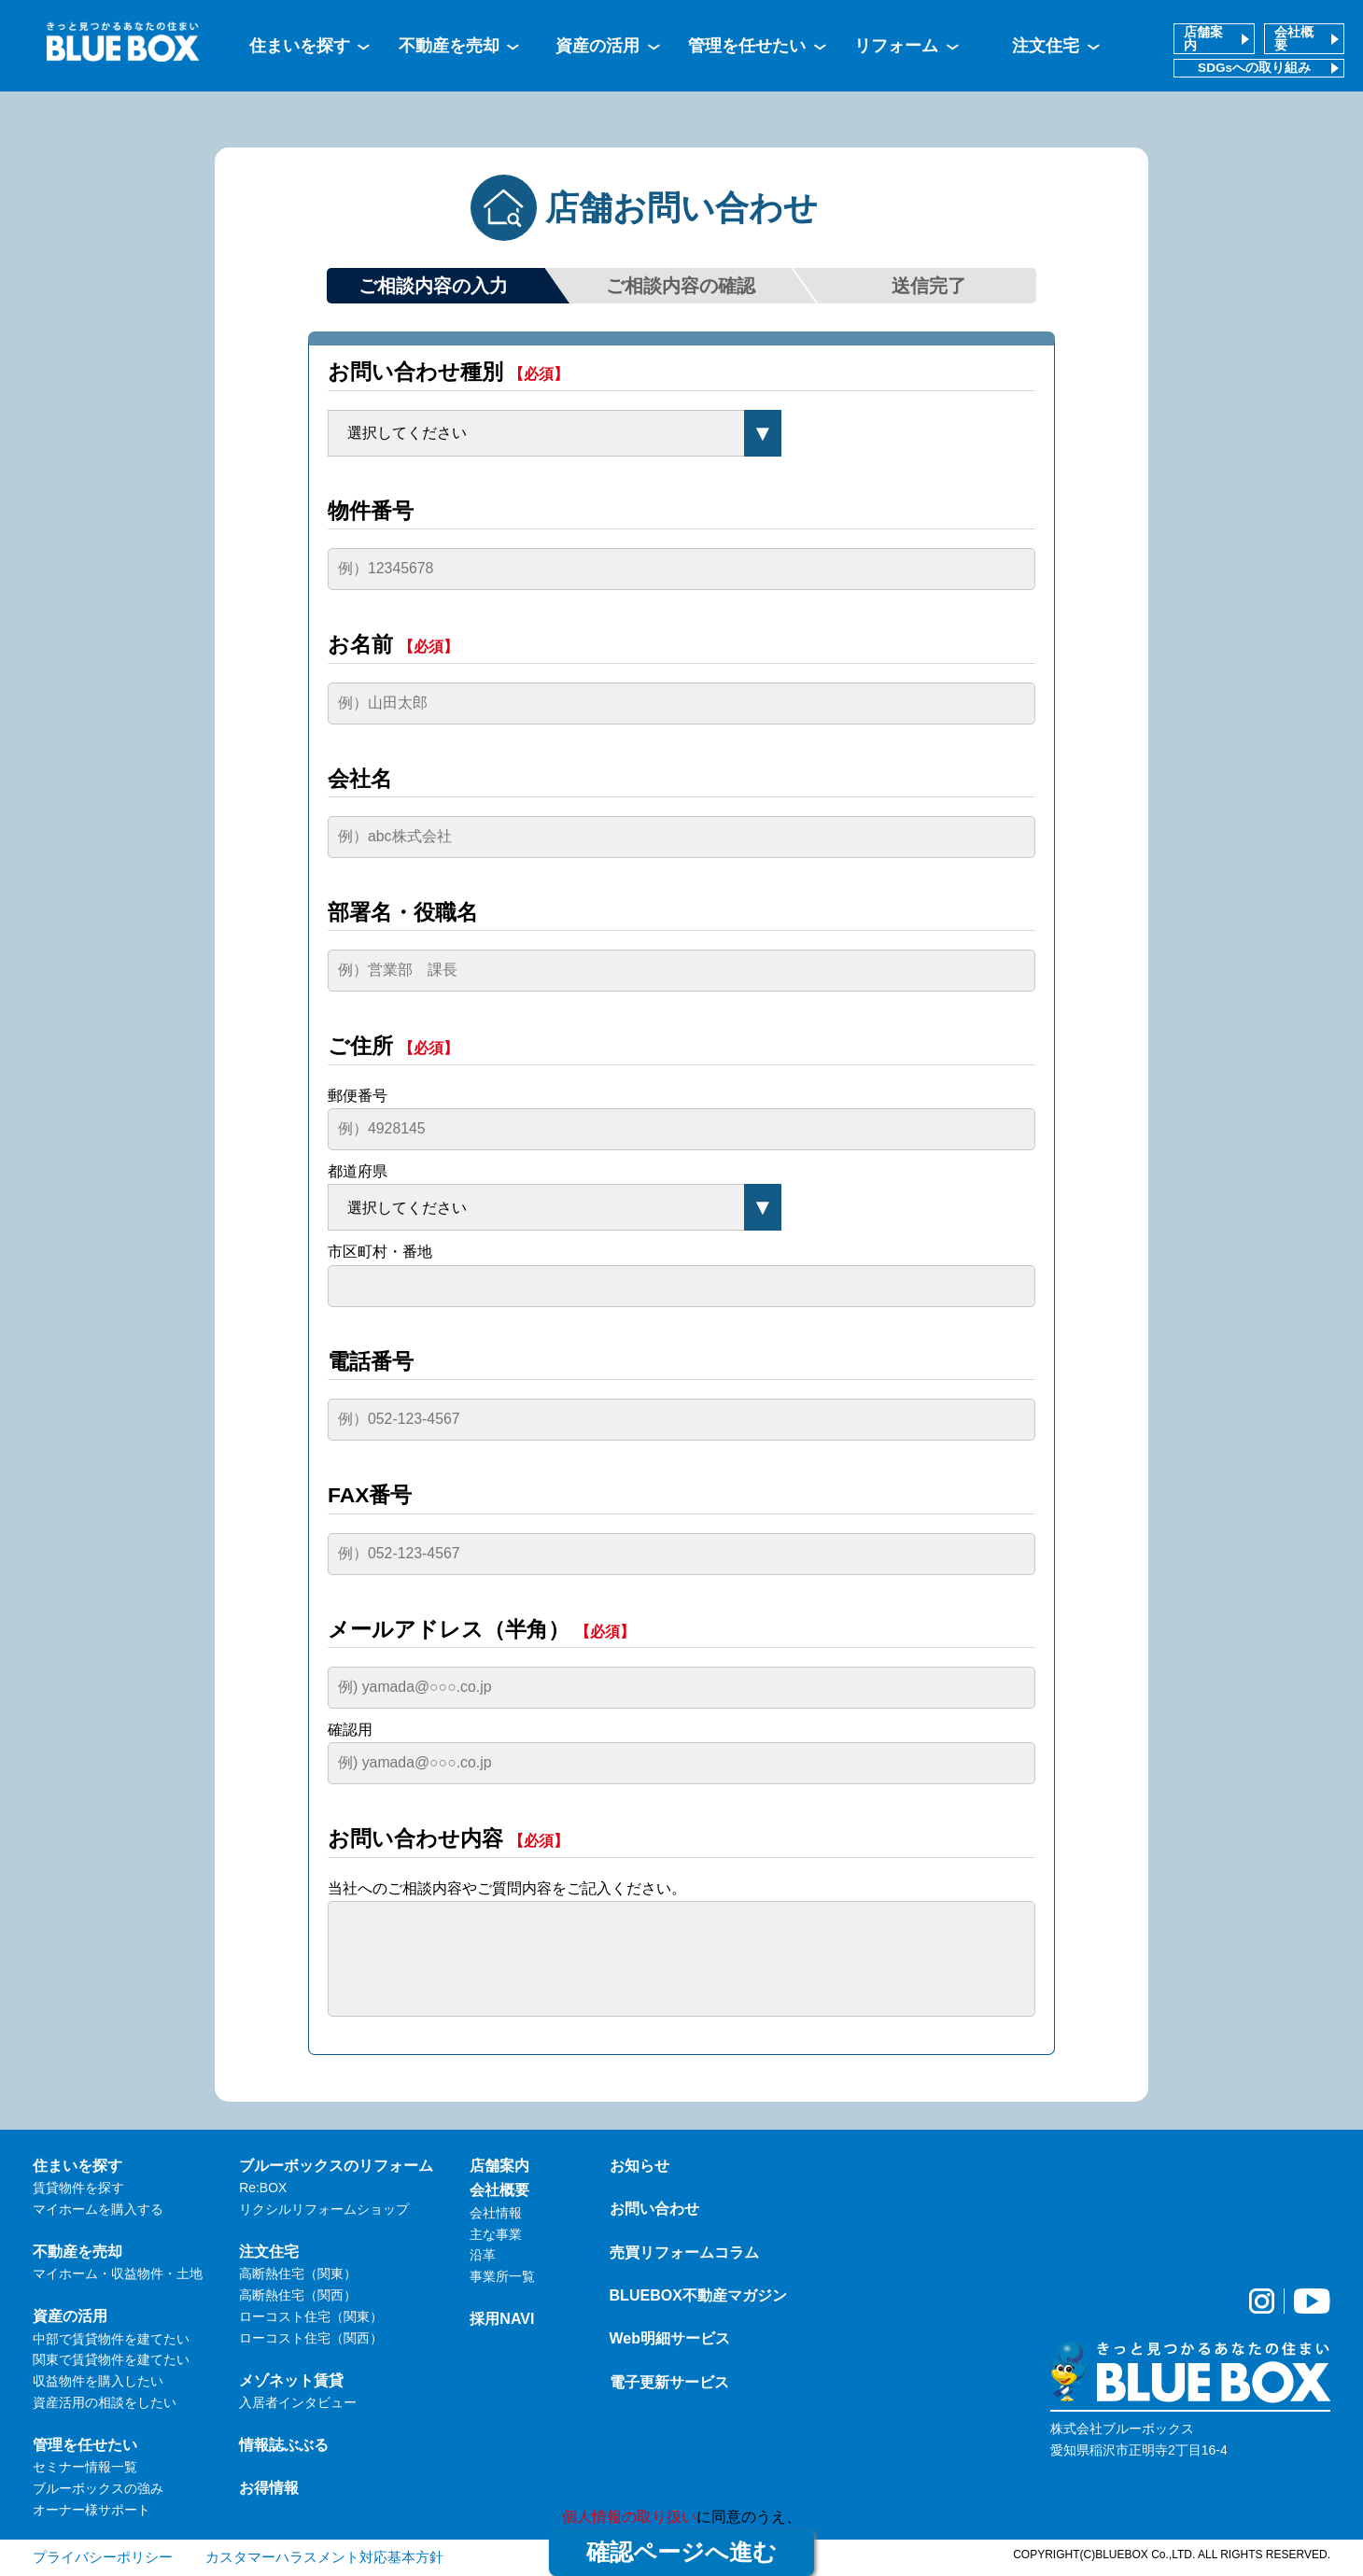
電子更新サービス (669, 2381)
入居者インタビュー (298, 2402)
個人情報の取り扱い (629, 2517)
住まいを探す (299, 45)
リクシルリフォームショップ (324, 2209)
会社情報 (496, 2212)
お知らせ (639, 2165)
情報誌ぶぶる (284, 2444)
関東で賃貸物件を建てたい (111, 2359)
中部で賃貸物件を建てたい (111, 2338)
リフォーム (896, 45)
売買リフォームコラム (684, 2252)
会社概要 (1294, 38)
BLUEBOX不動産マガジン (698, 2295)
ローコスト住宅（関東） (311, 2316)
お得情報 (269, 2487)
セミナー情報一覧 (85, 2466)
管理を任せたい (747, 45)
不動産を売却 (449, 45)
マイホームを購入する (98, 2209)
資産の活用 (597, 45)
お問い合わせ (654, 2208)
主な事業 (496, 2234)
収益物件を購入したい (98, 2380)
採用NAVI (502, 2318)
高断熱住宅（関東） (298, 2273)
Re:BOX (263, 2187)
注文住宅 (1045, 45)
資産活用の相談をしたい (104, 2402)
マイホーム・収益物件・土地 (118, 2273)
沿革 (483, 2254)
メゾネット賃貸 (291, 2380)
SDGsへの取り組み (1254, 68)
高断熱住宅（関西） (298, 2294)
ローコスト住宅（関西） (311, 2337)
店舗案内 (1203, 38)
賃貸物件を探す (78, 2187)
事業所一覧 (502, 2276)
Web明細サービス (670, 2338)
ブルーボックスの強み (98, 2488)
